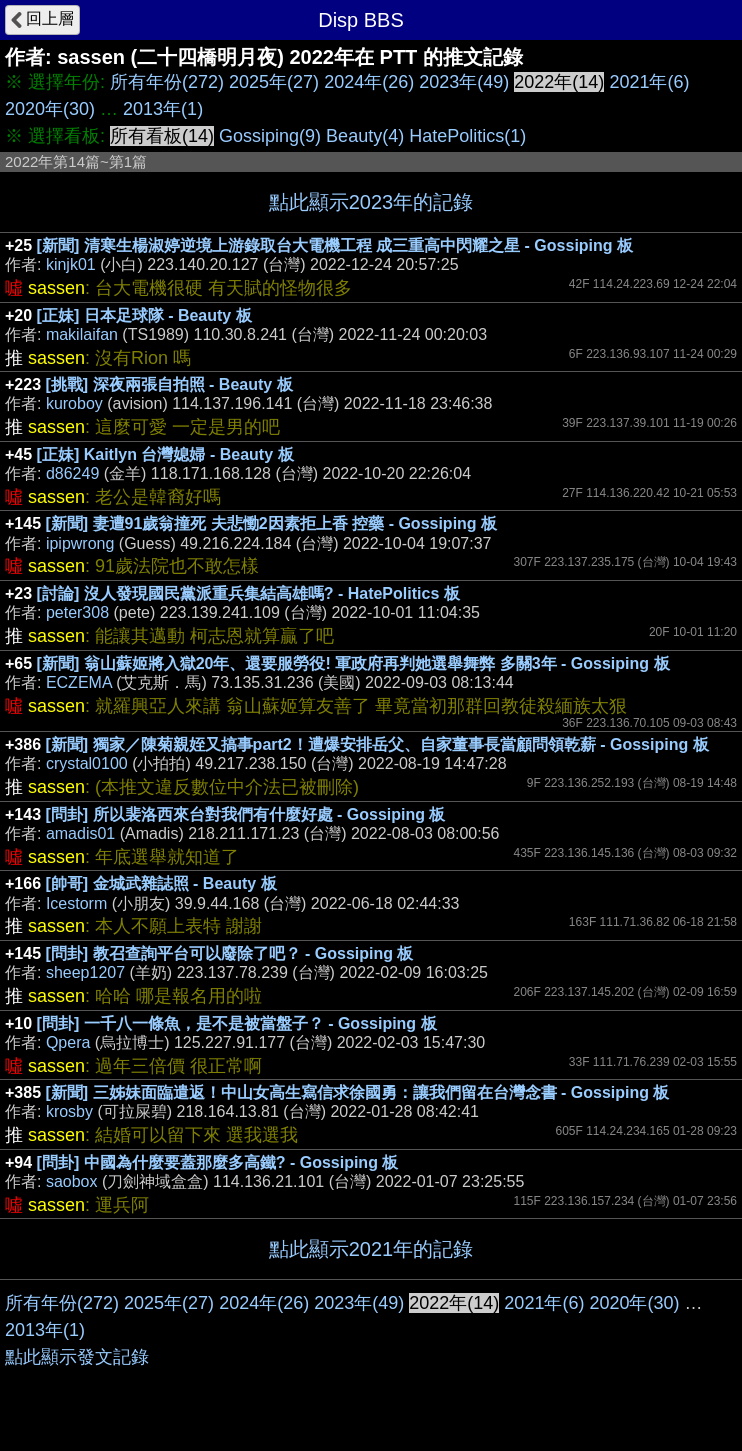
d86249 (72, 473)
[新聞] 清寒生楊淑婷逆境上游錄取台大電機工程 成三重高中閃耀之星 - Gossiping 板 (335, 245)
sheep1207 (85, 972)
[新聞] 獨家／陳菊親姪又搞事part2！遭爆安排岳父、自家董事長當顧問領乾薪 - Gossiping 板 (377, 744)
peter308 (77, 612)
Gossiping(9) (270, 136)
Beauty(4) (365, 136)
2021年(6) (649, 82)
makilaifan (82, 334)
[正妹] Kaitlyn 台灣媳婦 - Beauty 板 (165, 454)
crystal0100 (87, 763)
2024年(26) (369, 82)
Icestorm (76, 903)
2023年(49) (464, 82)
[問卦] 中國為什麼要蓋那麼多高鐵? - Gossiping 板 (218, 1162)
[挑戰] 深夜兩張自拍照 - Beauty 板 (169, 384)
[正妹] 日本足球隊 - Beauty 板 (144, 315)
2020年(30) (50, 109)
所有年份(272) (167, 82)
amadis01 (80, 833)
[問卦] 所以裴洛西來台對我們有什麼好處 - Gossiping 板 (246, 814)
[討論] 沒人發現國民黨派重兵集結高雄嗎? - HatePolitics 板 (248, 593)
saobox (72, 1181)
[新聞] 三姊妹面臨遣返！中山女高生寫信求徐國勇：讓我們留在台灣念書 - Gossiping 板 (358, 1092)
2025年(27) (274, 82)
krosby (69, 1111)
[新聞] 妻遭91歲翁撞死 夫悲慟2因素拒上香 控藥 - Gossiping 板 (272, 523)
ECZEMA (79, 682)
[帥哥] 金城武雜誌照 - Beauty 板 (161, 883)
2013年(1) (163, 109)
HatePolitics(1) (467, 136)
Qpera (68, 1042)
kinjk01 (71, 264)
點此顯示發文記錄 (77, 1357)
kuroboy (74, 403)
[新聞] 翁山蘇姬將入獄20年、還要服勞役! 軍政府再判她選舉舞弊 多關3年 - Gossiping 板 (353, 663)
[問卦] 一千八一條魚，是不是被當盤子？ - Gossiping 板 (237, 1023)
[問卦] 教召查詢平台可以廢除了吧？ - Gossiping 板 (230, 953)
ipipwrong (80, 543)
